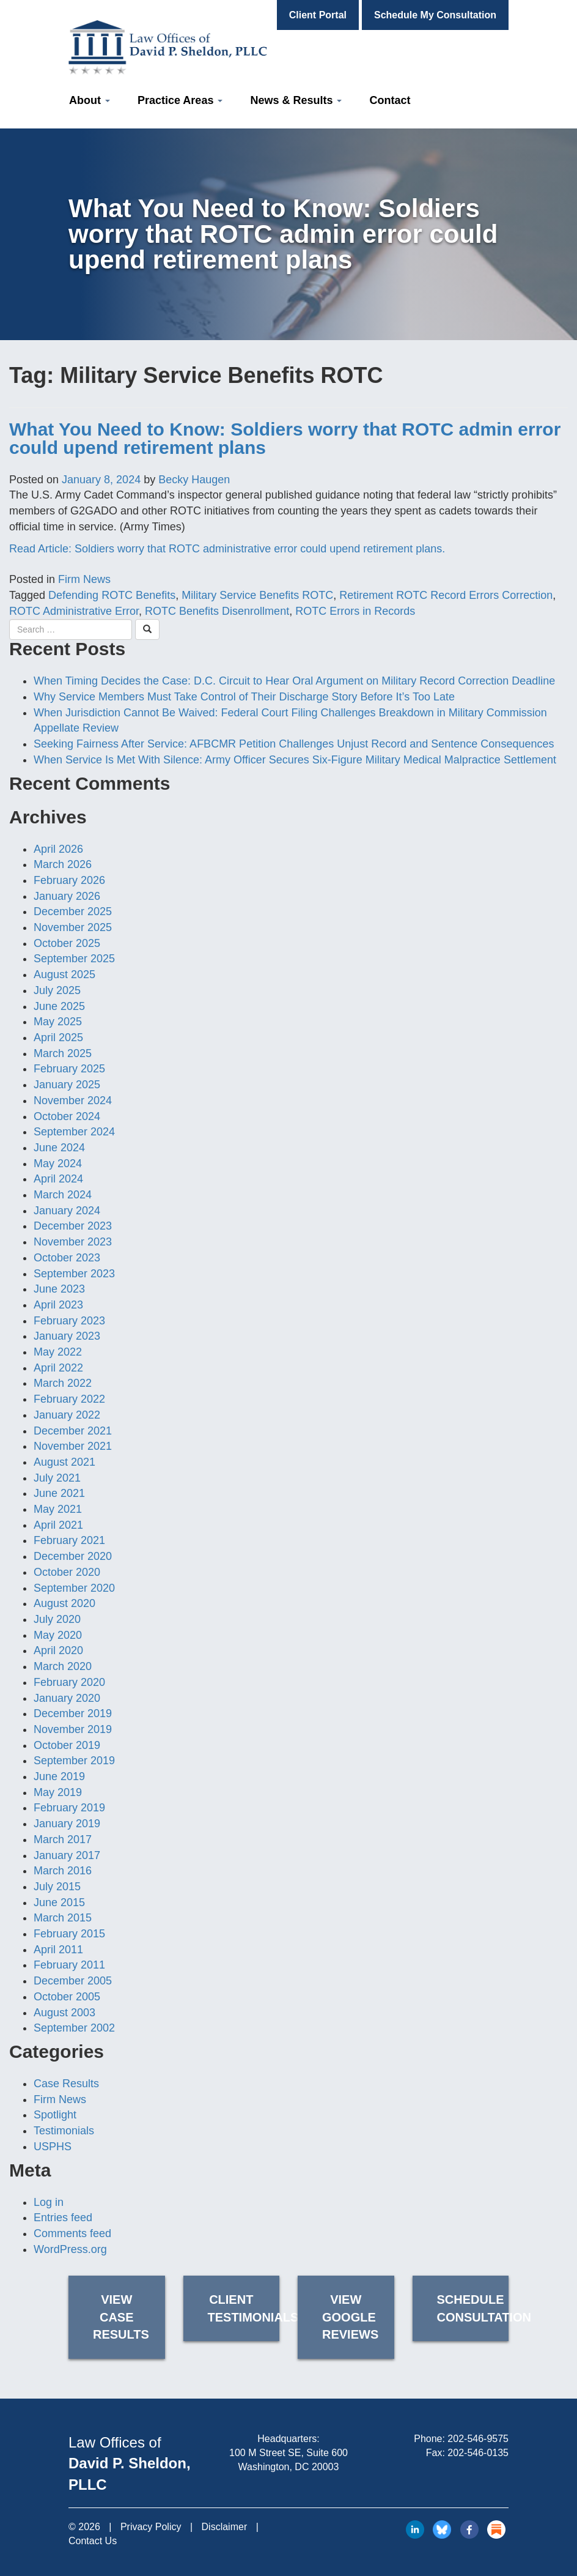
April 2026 (58, 849)
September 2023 (74, 1274)
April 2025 (58, 1037)
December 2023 (73, 1226)
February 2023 (69, 1321)
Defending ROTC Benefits (111, 595)
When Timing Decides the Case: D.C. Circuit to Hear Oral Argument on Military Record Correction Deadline (294, 681)
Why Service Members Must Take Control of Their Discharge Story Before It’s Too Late (244, 697)
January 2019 (67, 1823)
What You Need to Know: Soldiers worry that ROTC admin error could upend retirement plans (284, 438)
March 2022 (63, 1383)
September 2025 (74, 958)
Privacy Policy (151, 2527)
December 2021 (73, 1431)
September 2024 (74, 1132)
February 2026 (69, 880)
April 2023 (58, 1305)
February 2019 (69, 1808)
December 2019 (73, 1713)
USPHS (53, 2146)
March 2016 (63, 1871)
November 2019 (73, 1729)
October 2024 (67, 1116)
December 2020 (73, 1556)
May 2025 (58, 1021)
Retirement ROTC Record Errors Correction (446, 595)
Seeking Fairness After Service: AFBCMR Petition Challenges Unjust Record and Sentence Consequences (294, 744)
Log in (49, 2202)
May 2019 (58, 1792)
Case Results (66, 2083)
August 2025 (64, 974)
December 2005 (73, 1981)
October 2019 (67, 1745)
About (89, 100)
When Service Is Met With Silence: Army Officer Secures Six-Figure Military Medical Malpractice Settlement (295, 760)
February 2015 (69, 1934)
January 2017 (67, 1855)
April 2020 (58, 1650)
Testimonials (64, 2131)
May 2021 (58, 1509)
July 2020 (57, 1619)
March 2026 (63, 864)
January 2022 (67, 1415)
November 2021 (73, 1446)
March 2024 (63, 1195)
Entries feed (63, 2217)
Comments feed (72, 2233)
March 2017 (63, 1839)
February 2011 (69, 1965)
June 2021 (59, 1493)
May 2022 (58, 1352)
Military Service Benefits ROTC (257, 595)
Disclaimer (225, 2527)
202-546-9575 (478, 2438)
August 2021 (64, 1462)
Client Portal (318, 15)
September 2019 (74, 1760)
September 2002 (74, 2028)
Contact (389, 100)
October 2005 (67, 1997)
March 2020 (63, 1666)
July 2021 (57, 1478)
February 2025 (69, 1069)
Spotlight (55, 2115)
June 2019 (59, 1776)
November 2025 (73, 927)
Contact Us (92, 2541)
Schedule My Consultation (435, 15)
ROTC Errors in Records (355, 611)
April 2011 (58, 1949)
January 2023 (67, 1336)
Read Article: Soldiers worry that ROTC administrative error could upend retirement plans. (227, 549)
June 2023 (59, 1289)
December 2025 (73, 911)
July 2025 (57, 990)
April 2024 (58, 1179)
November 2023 (73, 1242)
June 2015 (59, 1902)
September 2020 (74, 1588)
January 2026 (67, 896)
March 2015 (63, 1918)
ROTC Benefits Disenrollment (217, 611)
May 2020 (58, 1635)
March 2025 (63, 1053)
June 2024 (59, 1147)
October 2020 (67, 1572)
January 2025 (67, 1084)
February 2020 (69, 1682)
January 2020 (67, 1698)
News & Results (296, 100)
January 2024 (67, 1210)
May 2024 (58, 1163)
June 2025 (59, 1006)
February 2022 (69, 1399)
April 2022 (58, 1368)
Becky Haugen (194, 479)
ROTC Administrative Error (74, 611)
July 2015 (57, 1886)
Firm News (84, 579)
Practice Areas (180, 100)
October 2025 (67, 943)
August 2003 (64, 2012)
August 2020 (64, 1603)
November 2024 (73, 1100)
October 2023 (67, 1258)
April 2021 (58, 1525)
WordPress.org (70, 2249)
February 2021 (69, 1540)
